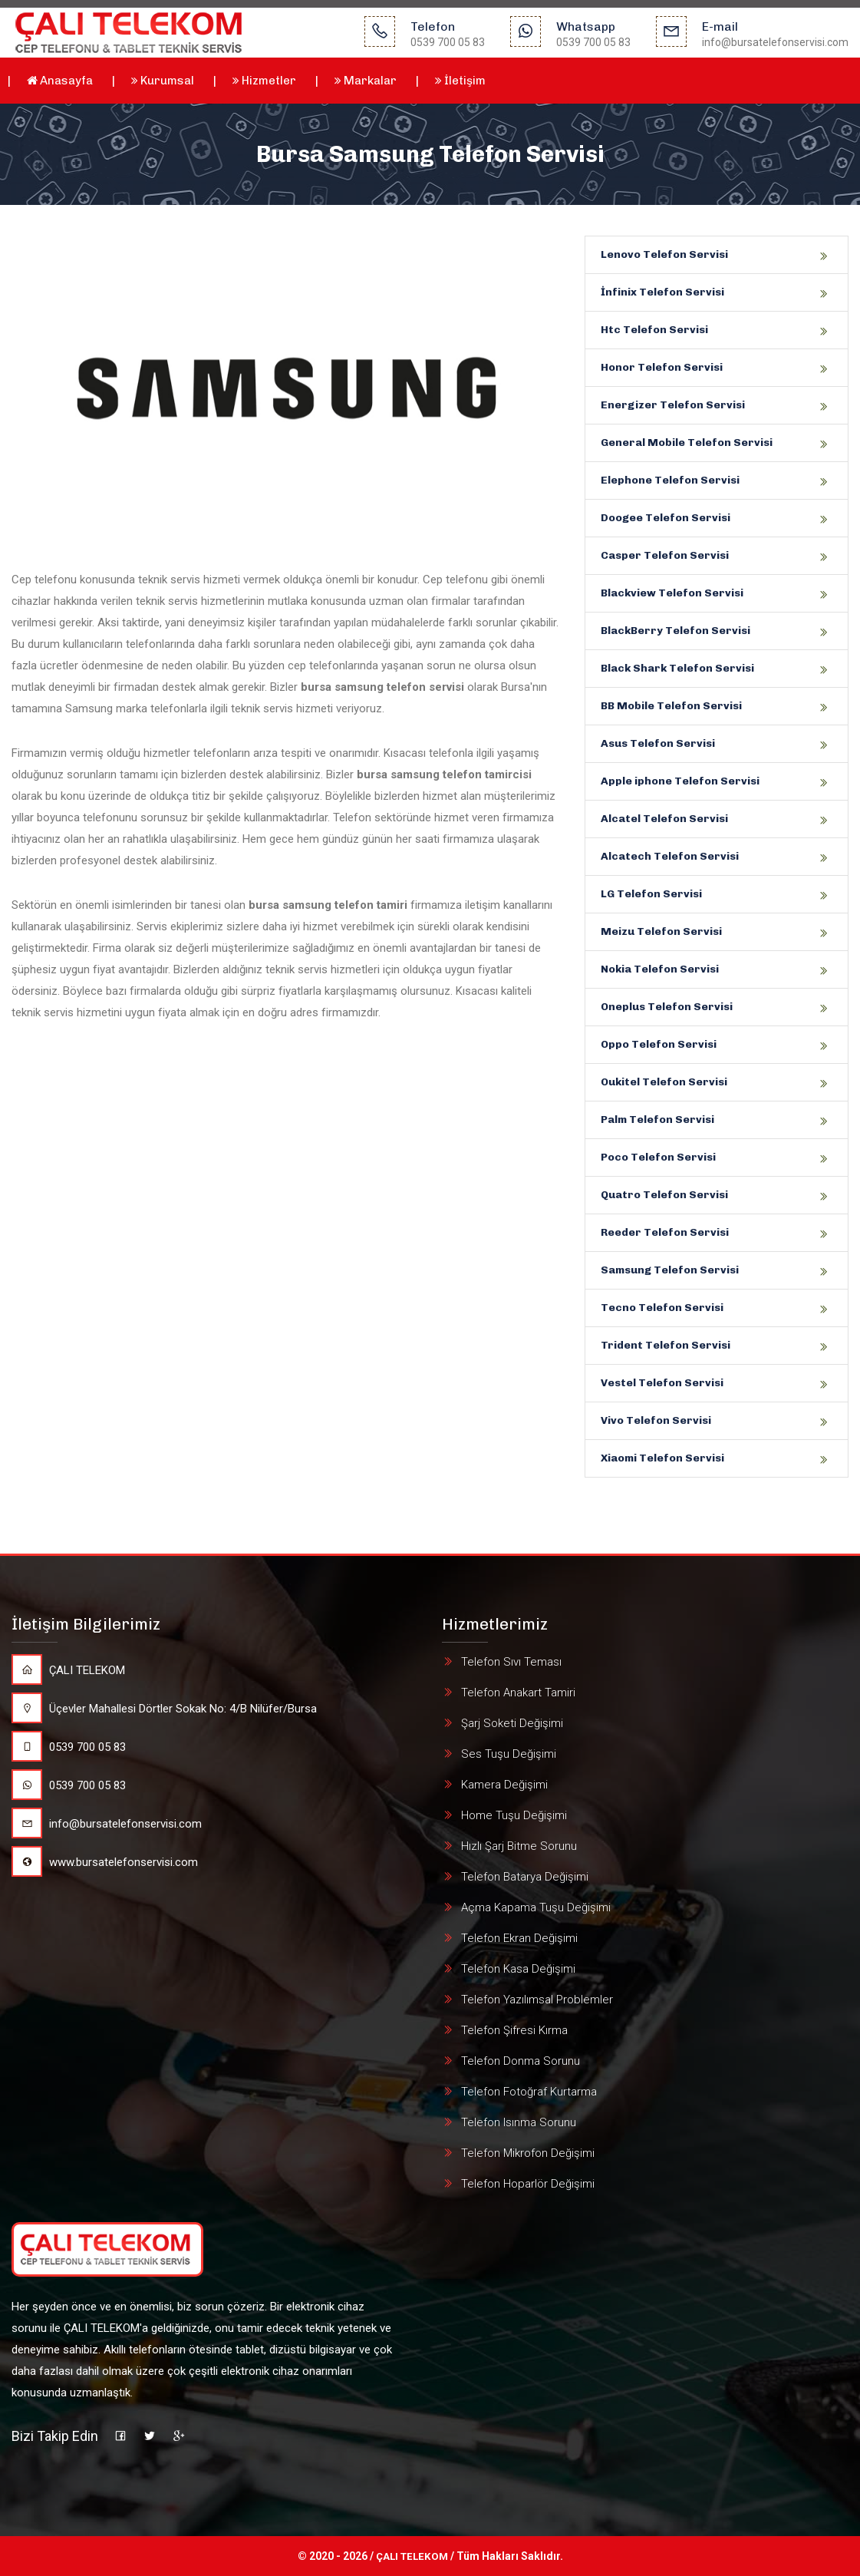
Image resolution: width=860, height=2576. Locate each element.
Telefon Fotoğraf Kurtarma (529, 2092)
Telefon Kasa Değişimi (518, 1969)
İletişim (460, 81)
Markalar (365, 81)
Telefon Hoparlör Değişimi (528, 2184)
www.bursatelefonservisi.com (105, 1862)
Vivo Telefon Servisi (656, 1420)
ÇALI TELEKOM (68, 1670)
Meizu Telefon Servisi (661, 931)
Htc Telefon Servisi (654, 329)
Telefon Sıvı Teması (511, 1662)
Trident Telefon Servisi (665, 1345)
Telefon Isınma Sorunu (518, 2122)
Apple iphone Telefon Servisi (680, 781)
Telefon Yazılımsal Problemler (537, 1999)
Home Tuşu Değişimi (514, 1815)
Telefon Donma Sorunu (520, 2061)
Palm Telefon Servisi (657, 1119)
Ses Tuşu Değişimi (508, 1754)
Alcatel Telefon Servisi (664, 818)
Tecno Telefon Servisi (662, 1307)
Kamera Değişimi (504, 1785)
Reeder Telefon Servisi (665, 1232)
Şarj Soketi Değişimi (512, 1723)
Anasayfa (60, 81)
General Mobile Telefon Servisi (687, 442)
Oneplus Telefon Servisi (667, 1006)
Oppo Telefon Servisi (659, 1044)
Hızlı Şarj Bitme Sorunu (519, 1846)
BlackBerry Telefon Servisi (675, 630)
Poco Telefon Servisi (658, 1157)
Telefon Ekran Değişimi (519, 1938)
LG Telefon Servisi (651, 893)
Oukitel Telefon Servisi (664, 1081)
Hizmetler (264, 81)
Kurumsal (162, 81)
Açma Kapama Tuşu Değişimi (536, 1907)
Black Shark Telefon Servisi (677, 668)
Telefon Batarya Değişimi (524, 1877)
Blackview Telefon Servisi (672, 592)
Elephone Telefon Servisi (670, 480)
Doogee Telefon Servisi (665, 517)
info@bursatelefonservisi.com (107, 1824)
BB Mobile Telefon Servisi (671, 705)
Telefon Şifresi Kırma (514, 2030)
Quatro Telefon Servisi (664, 1194)
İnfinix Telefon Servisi (662, 292)
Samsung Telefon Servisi (670, 1269)
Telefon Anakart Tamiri (518, 1692)
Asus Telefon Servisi (658, 743)
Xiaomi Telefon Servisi (662, 1458)
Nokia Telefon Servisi (660, 969)
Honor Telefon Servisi (662, 367)
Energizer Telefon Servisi (673, 404)
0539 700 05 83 (69, 1747)
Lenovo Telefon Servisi (664, 254)
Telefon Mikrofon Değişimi (528, 2153)
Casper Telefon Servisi (665, 555)
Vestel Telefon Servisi (662, 1382)
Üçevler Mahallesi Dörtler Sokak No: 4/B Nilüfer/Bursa (164, 1709)
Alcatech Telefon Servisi (670, 856)
